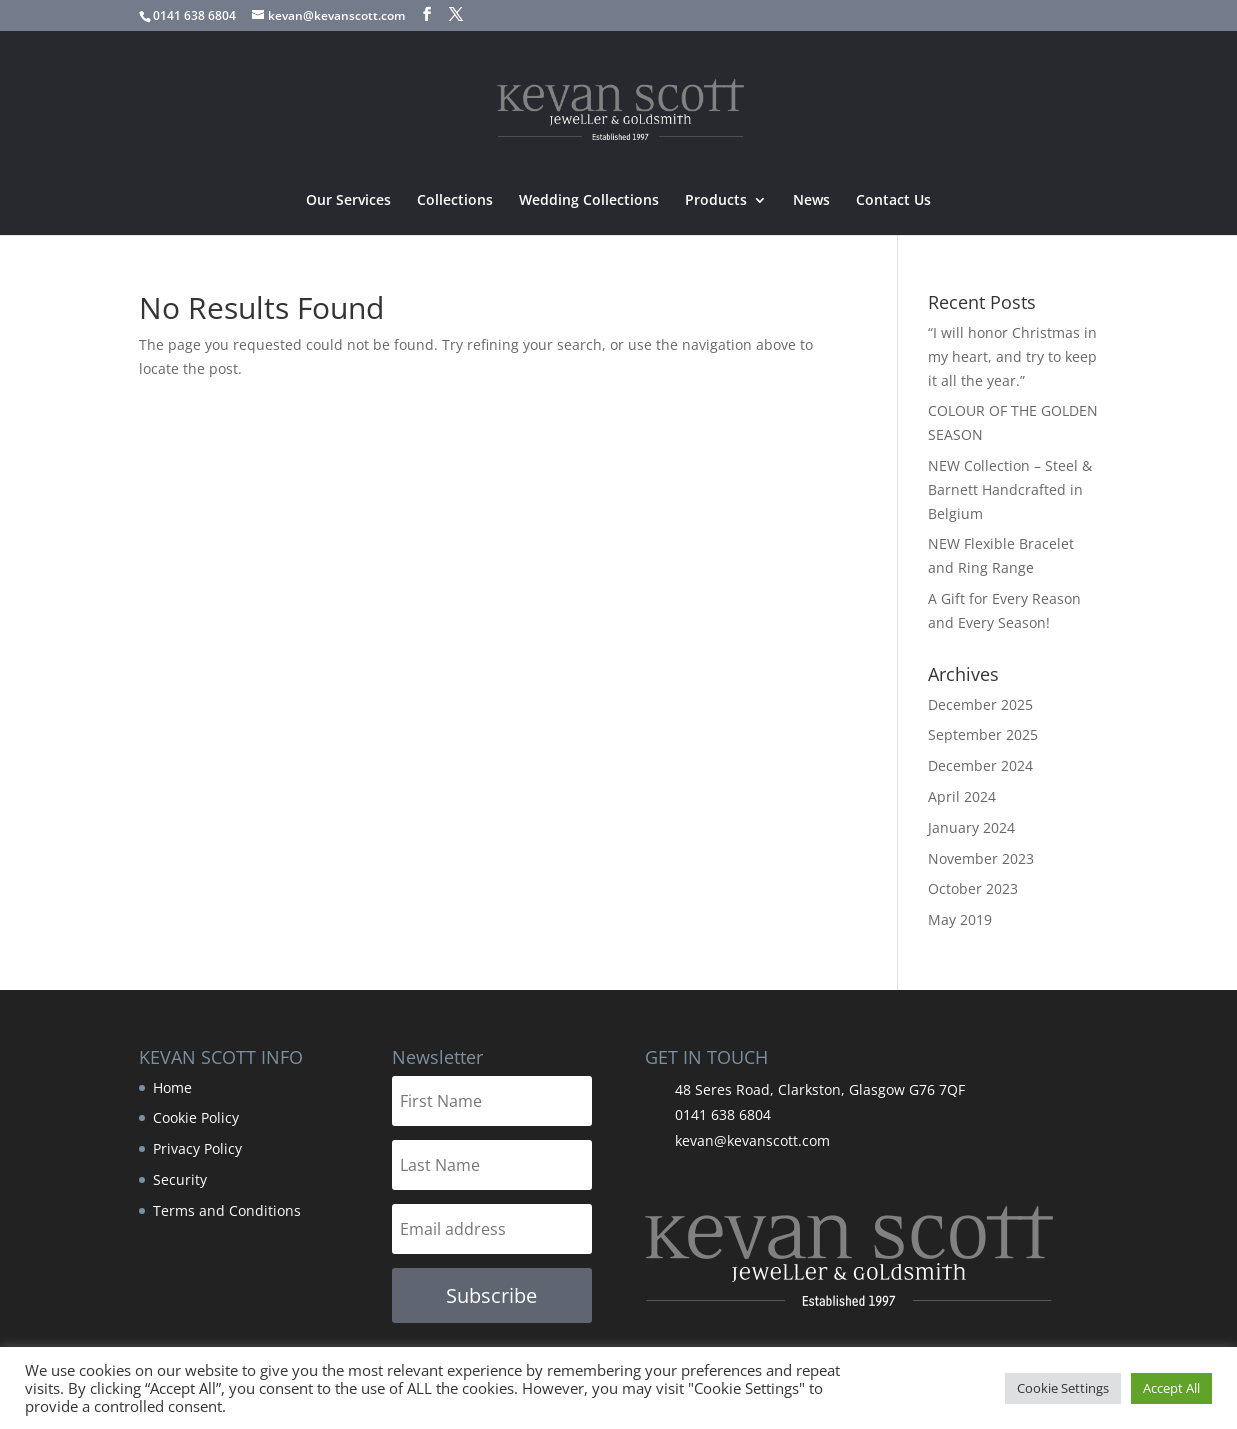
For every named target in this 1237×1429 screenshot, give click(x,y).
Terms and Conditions (227, 1210)
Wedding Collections (589, 201)
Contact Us (893, 201)
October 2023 (973, 888)
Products (716, 201)
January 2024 (971, 827)
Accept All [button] (1171, 1388)
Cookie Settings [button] (1063, 1388)
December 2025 (980, 704)
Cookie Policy (196, 1117)
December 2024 (980, 765)
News (811, 201)
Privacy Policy (197, 1148)
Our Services (348, 201)
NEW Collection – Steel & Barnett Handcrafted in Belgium (1010, 489)
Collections (455, 201)
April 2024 (962, 796)
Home (172, 1087)
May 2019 (960, 919)
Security (180, 1179)
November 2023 (981, 858)
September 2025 (983, 734)
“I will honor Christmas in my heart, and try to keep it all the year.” (1012, 356)
